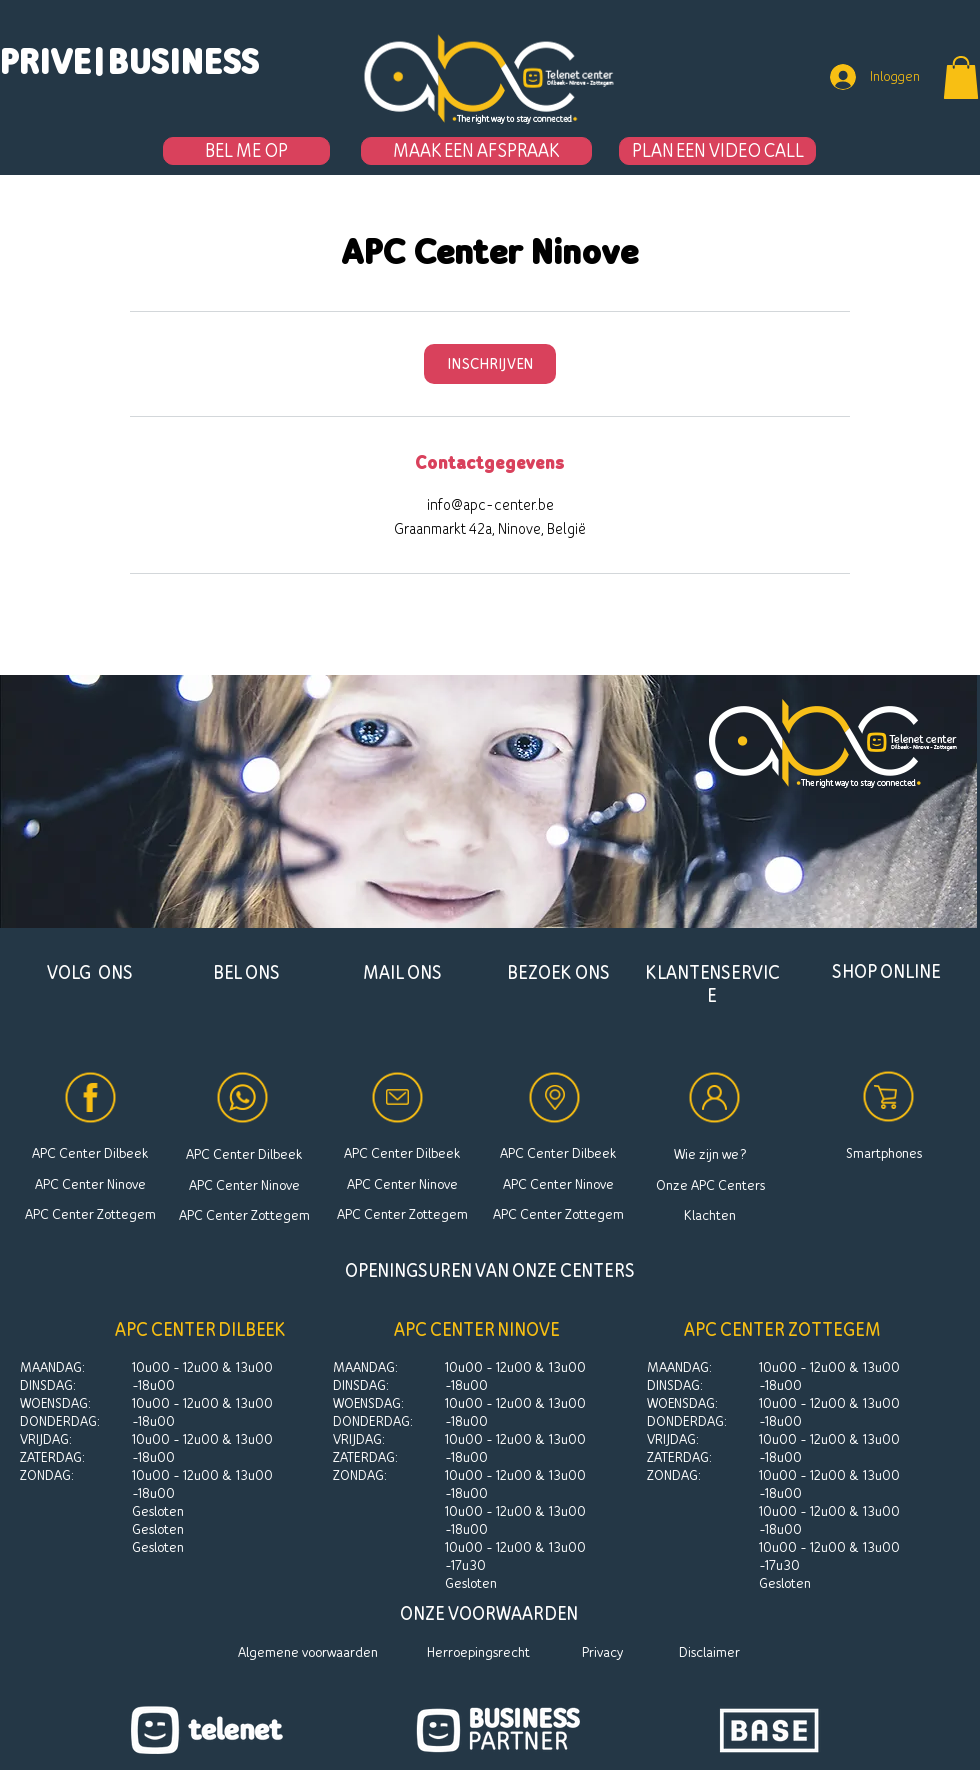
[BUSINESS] (184, 61)
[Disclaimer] (709, 1652)
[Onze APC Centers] (710, 1185)
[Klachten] (710, 1215)
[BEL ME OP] (246, 151)
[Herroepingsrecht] (478, 1652)
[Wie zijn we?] (710, 1154)
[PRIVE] (46, 61)
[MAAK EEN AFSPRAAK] (476, 151)
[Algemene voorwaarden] (308, 1652)
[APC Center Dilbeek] (90, 1153)
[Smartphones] (884, 1153)
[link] (490, 364)
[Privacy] (602, 1652)
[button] (99, 61)
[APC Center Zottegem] (90, 1214)
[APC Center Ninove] (90, 1184)
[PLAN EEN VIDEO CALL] (717, 151)
